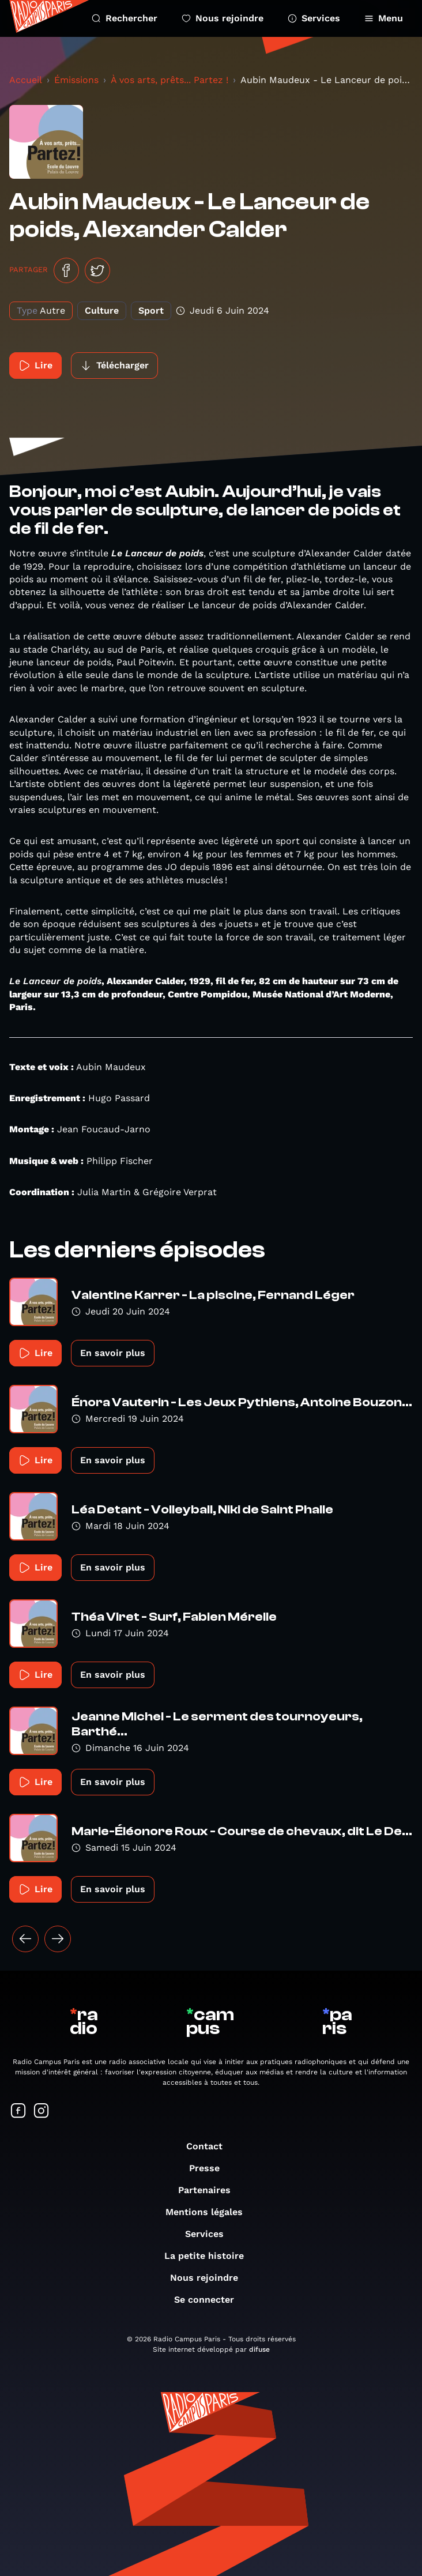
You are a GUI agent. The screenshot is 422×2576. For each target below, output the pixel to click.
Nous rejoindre (222, 18)
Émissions (76, 79)
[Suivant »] (57, 1939)
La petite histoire (209, 2255)
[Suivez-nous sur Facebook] (18, 2112)
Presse (210, 2168)
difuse (259, 2349)
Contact (210, 2146)
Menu (383, 18)
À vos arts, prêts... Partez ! (169, 79)
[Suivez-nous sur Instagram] (41, 2112)
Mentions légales (209, 2211)
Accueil (25, 79)
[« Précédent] (25, 1939)
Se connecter (210, 2299)
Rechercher (124, 18)
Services (314, 18)
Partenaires (210, 2190)
